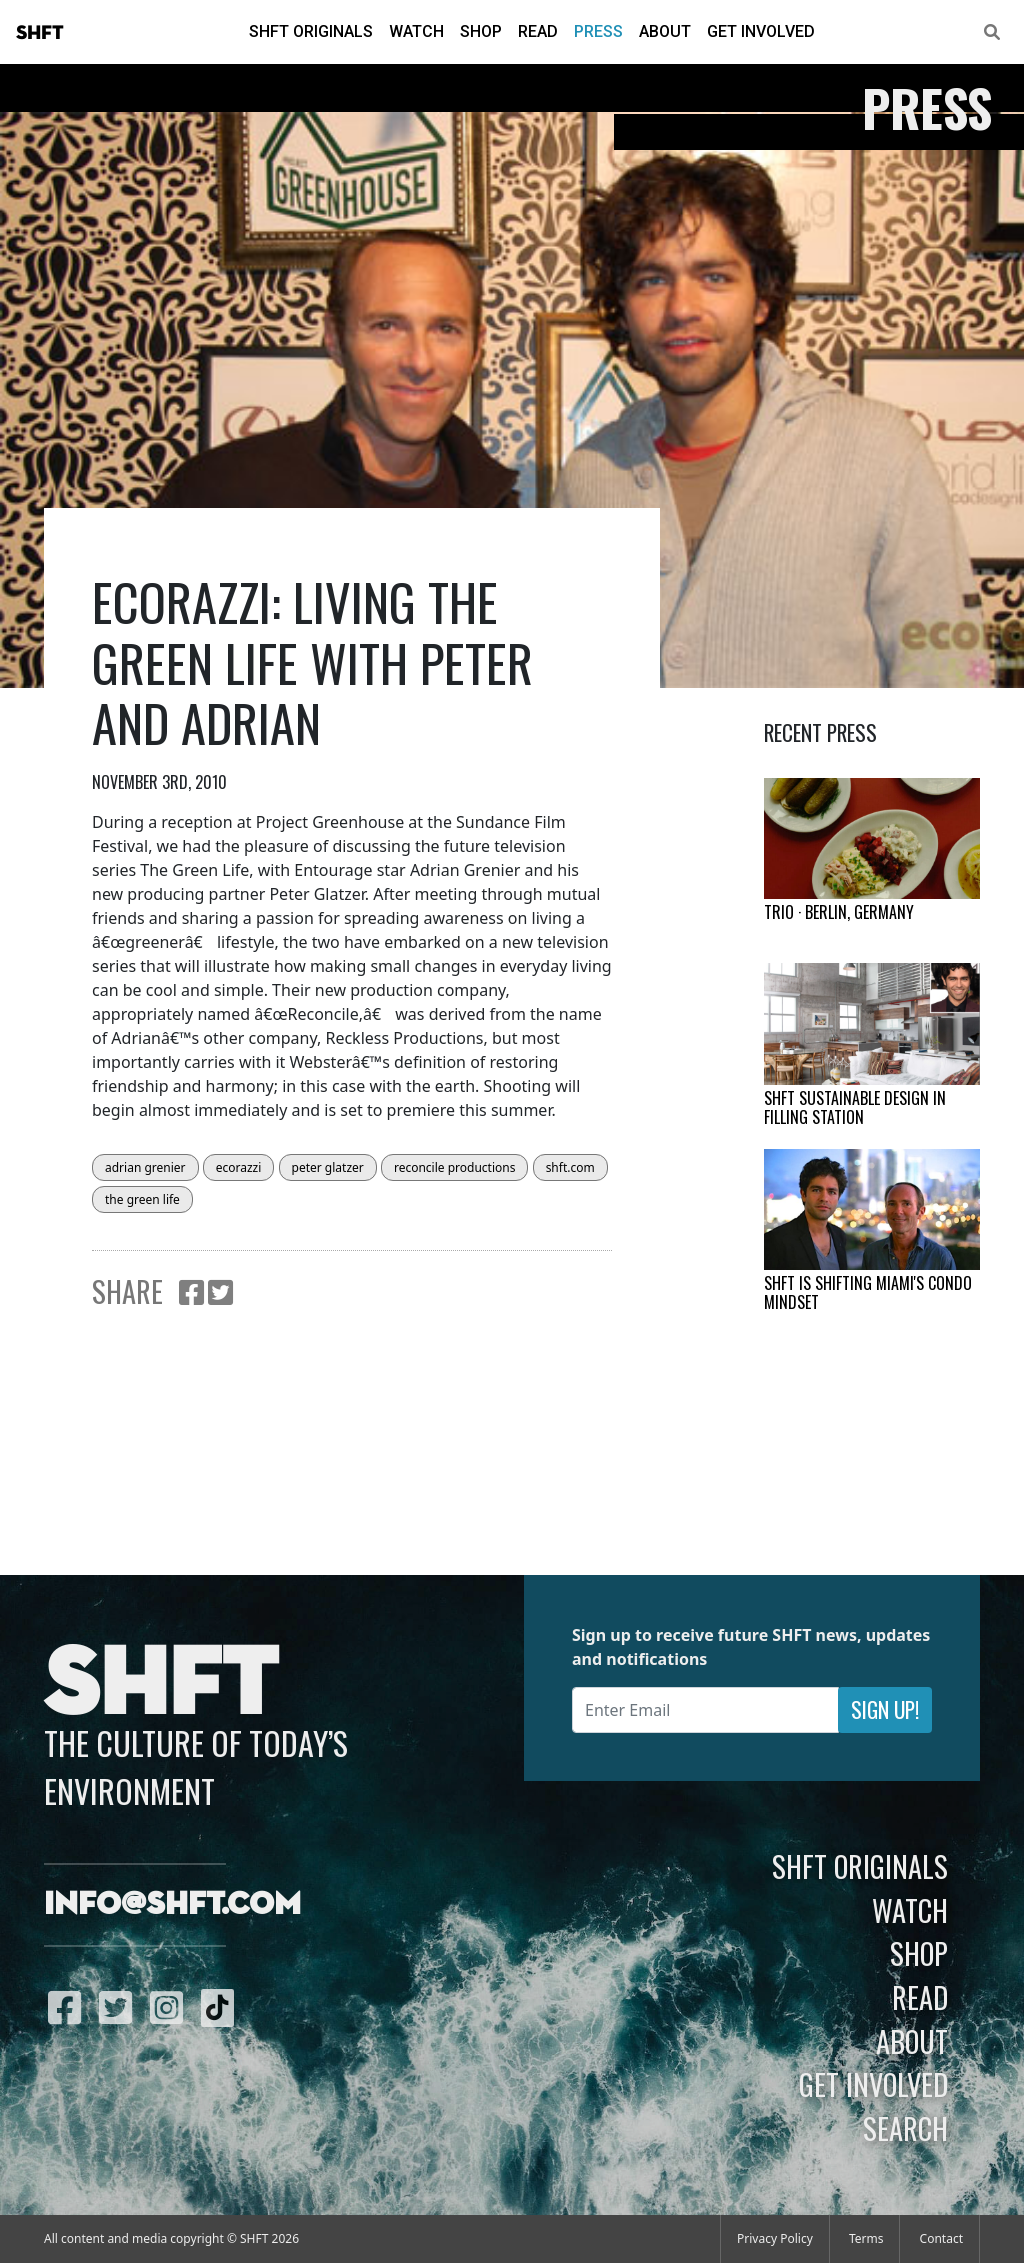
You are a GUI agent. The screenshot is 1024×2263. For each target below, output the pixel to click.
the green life (142, 1199)
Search (905, 2128)
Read (538, 31)
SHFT (40, 33)
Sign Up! (885, 1709)
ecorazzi (239, 1167)
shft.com (570, 1167)
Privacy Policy (775, 2238)
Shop (481, 31)
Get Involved (761, 31)
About (665, 31)
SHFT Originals (311, 31)
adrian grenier (145, 1167)
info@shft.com (172, 1905)
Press (598, 31)
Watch (416, 31)
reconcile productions (455, 1167)
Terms (866, 2238)
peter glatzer (328, 1167)
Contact (941, 2238)
